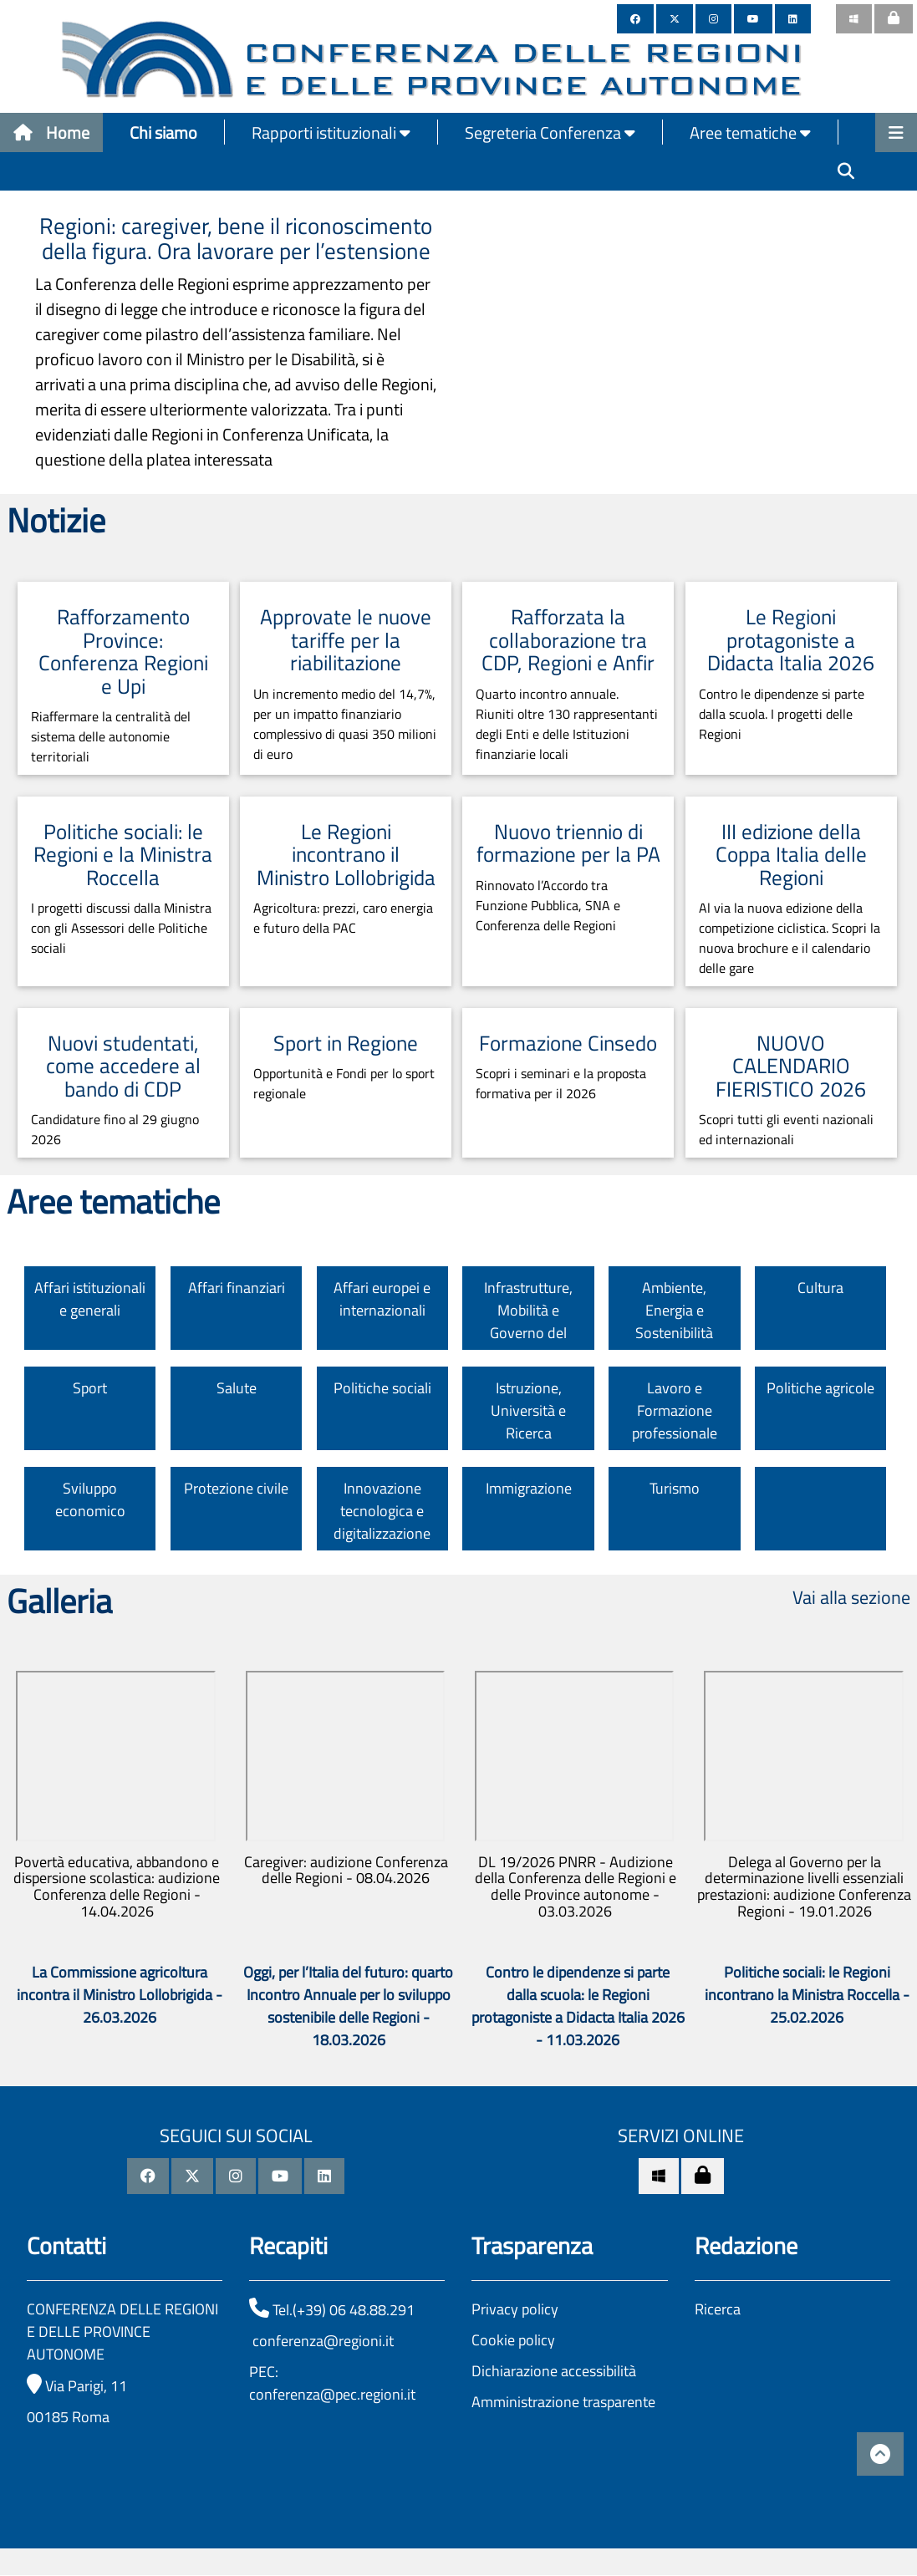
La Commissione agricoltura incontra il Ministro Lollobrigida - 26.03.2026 (119, 1995)
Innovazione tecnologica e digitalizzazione (382, 1511)
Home (51, 132)
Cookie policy (513, 2340)
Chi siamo (163, 132)
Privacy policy (514, 2309)
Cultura (820, 1287)
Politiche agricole (820, 1388)
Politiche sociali (382, 1388)
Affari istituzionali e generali (89, 1298)
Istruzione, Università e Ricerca (528, 1410)
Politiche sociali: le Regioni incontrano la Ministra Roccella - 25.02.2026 (807, 1995)
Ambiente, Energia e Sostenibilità (674, 1310)
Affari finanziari (236, 1287)
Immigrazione (529, 1488)
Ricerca (718, 2309)
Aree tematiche (750, 132)
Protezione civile (236, 1488)
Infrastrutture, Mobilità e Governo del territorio (528, 1321)
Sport (90, 1388)
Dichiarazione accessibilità (553, 2371)
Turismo (675, 1488)
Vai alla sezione (851, 1597)
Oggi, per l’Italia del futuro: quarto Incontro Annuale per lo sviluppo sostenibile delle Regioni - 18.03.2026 (348, 2006)
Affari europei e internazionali (382, 1298)
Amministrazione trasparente (563, 2401)
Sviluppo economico (90, 1499)
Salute (237, 1388)
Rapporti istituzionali (331, 132)
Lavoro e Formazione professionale (674, 1410)
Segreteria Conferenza (550, 132)
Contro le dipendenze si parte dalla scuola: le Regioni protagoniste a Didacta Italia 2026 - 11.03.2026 (578, 2006)
